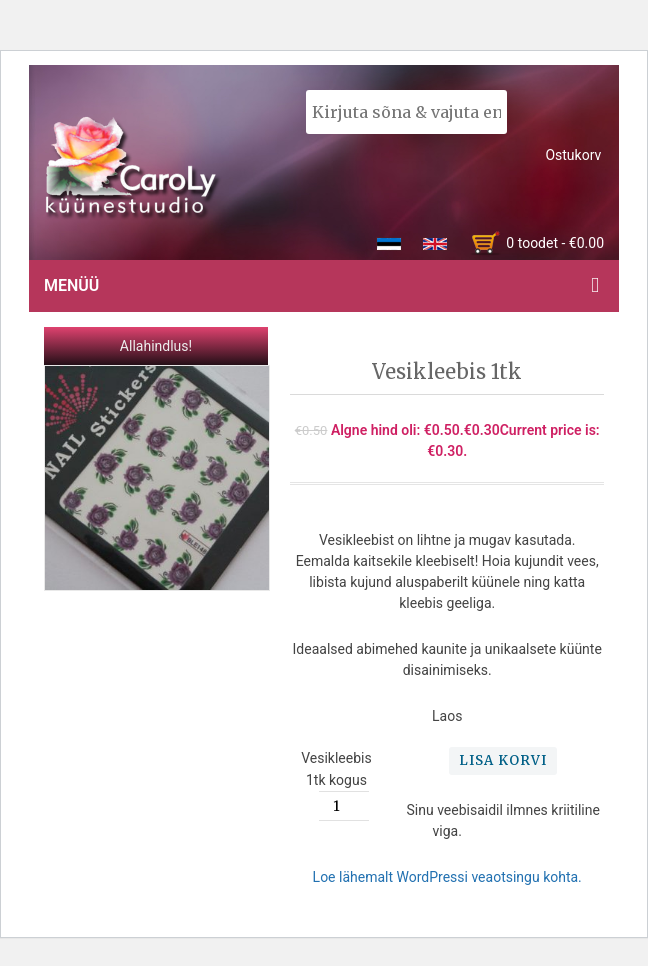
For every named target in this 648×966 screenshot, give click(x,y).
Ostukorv (573, 155)
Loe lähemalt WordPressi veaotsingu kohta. (447, 877)
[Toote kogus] (344, 806)
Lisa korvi (503, 760)
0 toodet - (555, 243)
